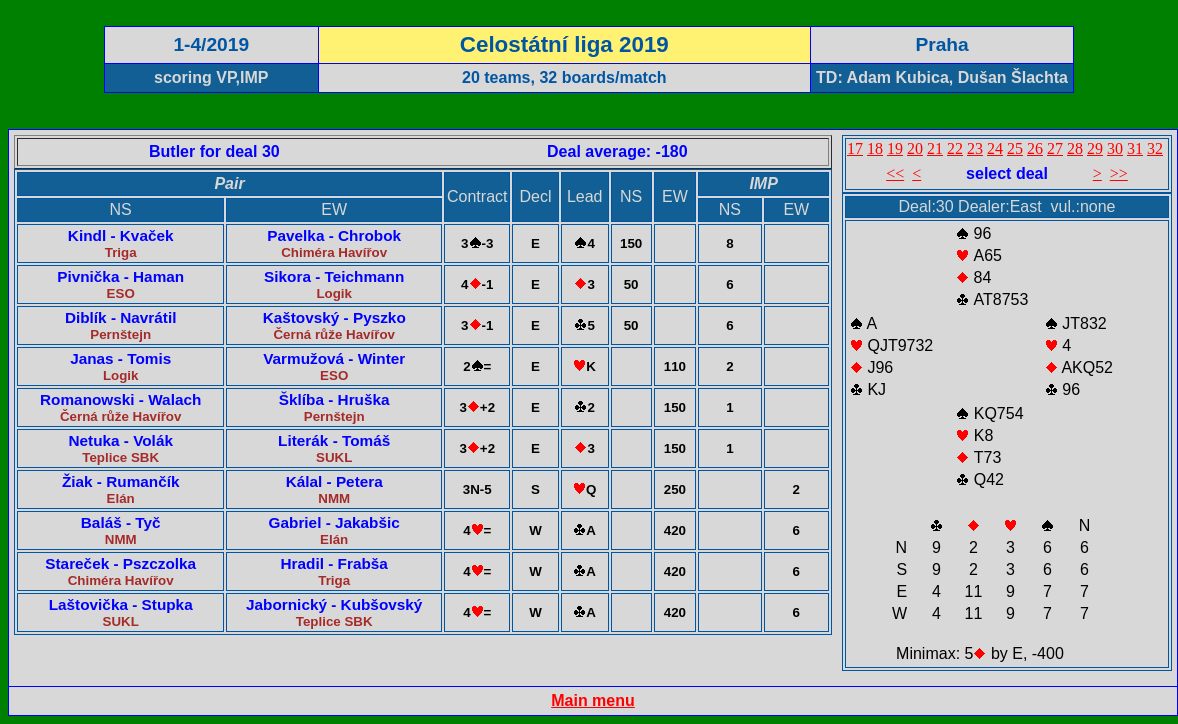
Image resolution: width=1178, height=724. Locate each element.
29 (1095, 148)
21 (935, 148)
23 (975, 148)
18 (875, 148)
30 (1115, 148)
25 (1015, 148)
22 (955, 148)
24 (995, 148)
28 (1075, 148)
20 (915, 148)
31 (1135, 148)
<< (895, 173)
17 (855, 148)
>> (1119, 173)
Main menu (593, 700)
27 (1055, 148)
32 (1155, 148)
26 (1035, 148)
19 (895, 148)
